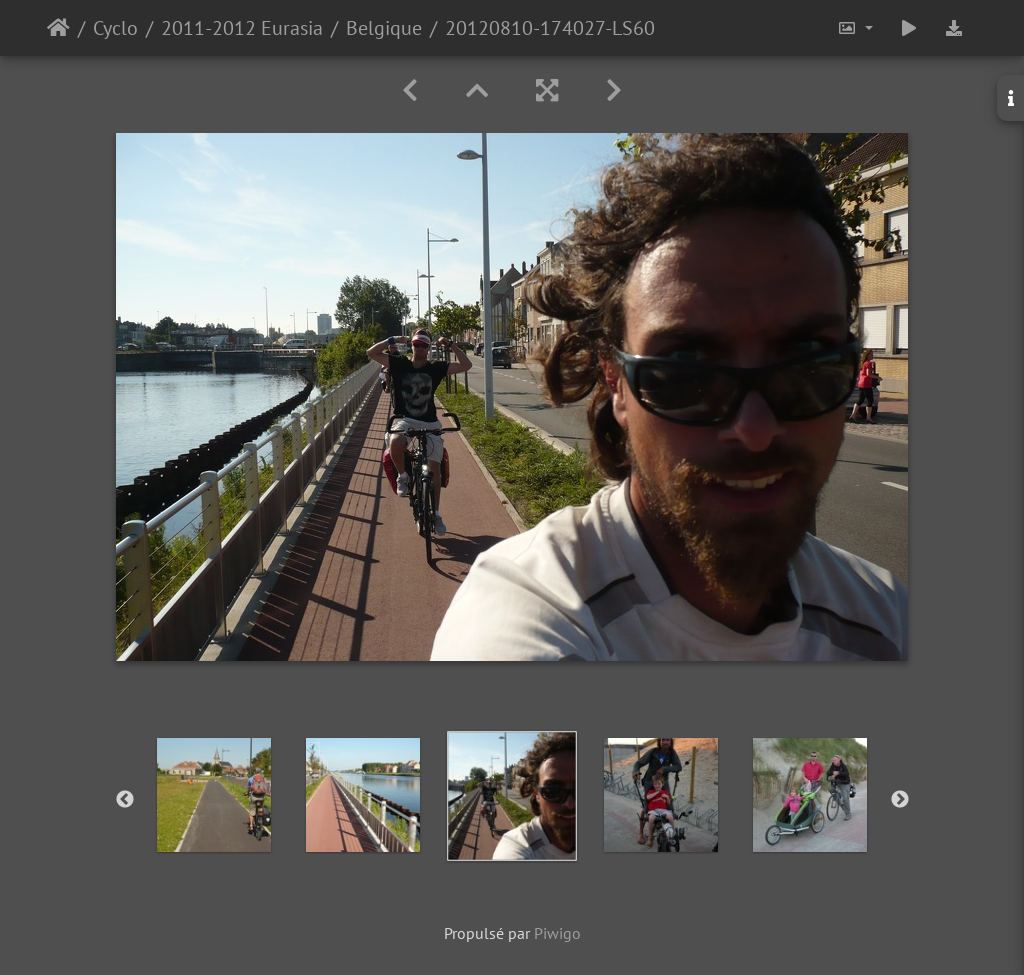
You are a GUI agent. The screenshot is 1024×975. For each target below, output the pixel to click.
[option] (214, 795)
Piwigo (557, 933)
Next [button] (900, 800)
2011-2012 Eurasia (242, 28)
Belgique (384, 28)
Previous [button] (125, 800)
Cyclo (115, 28)
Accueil (58, 28)
